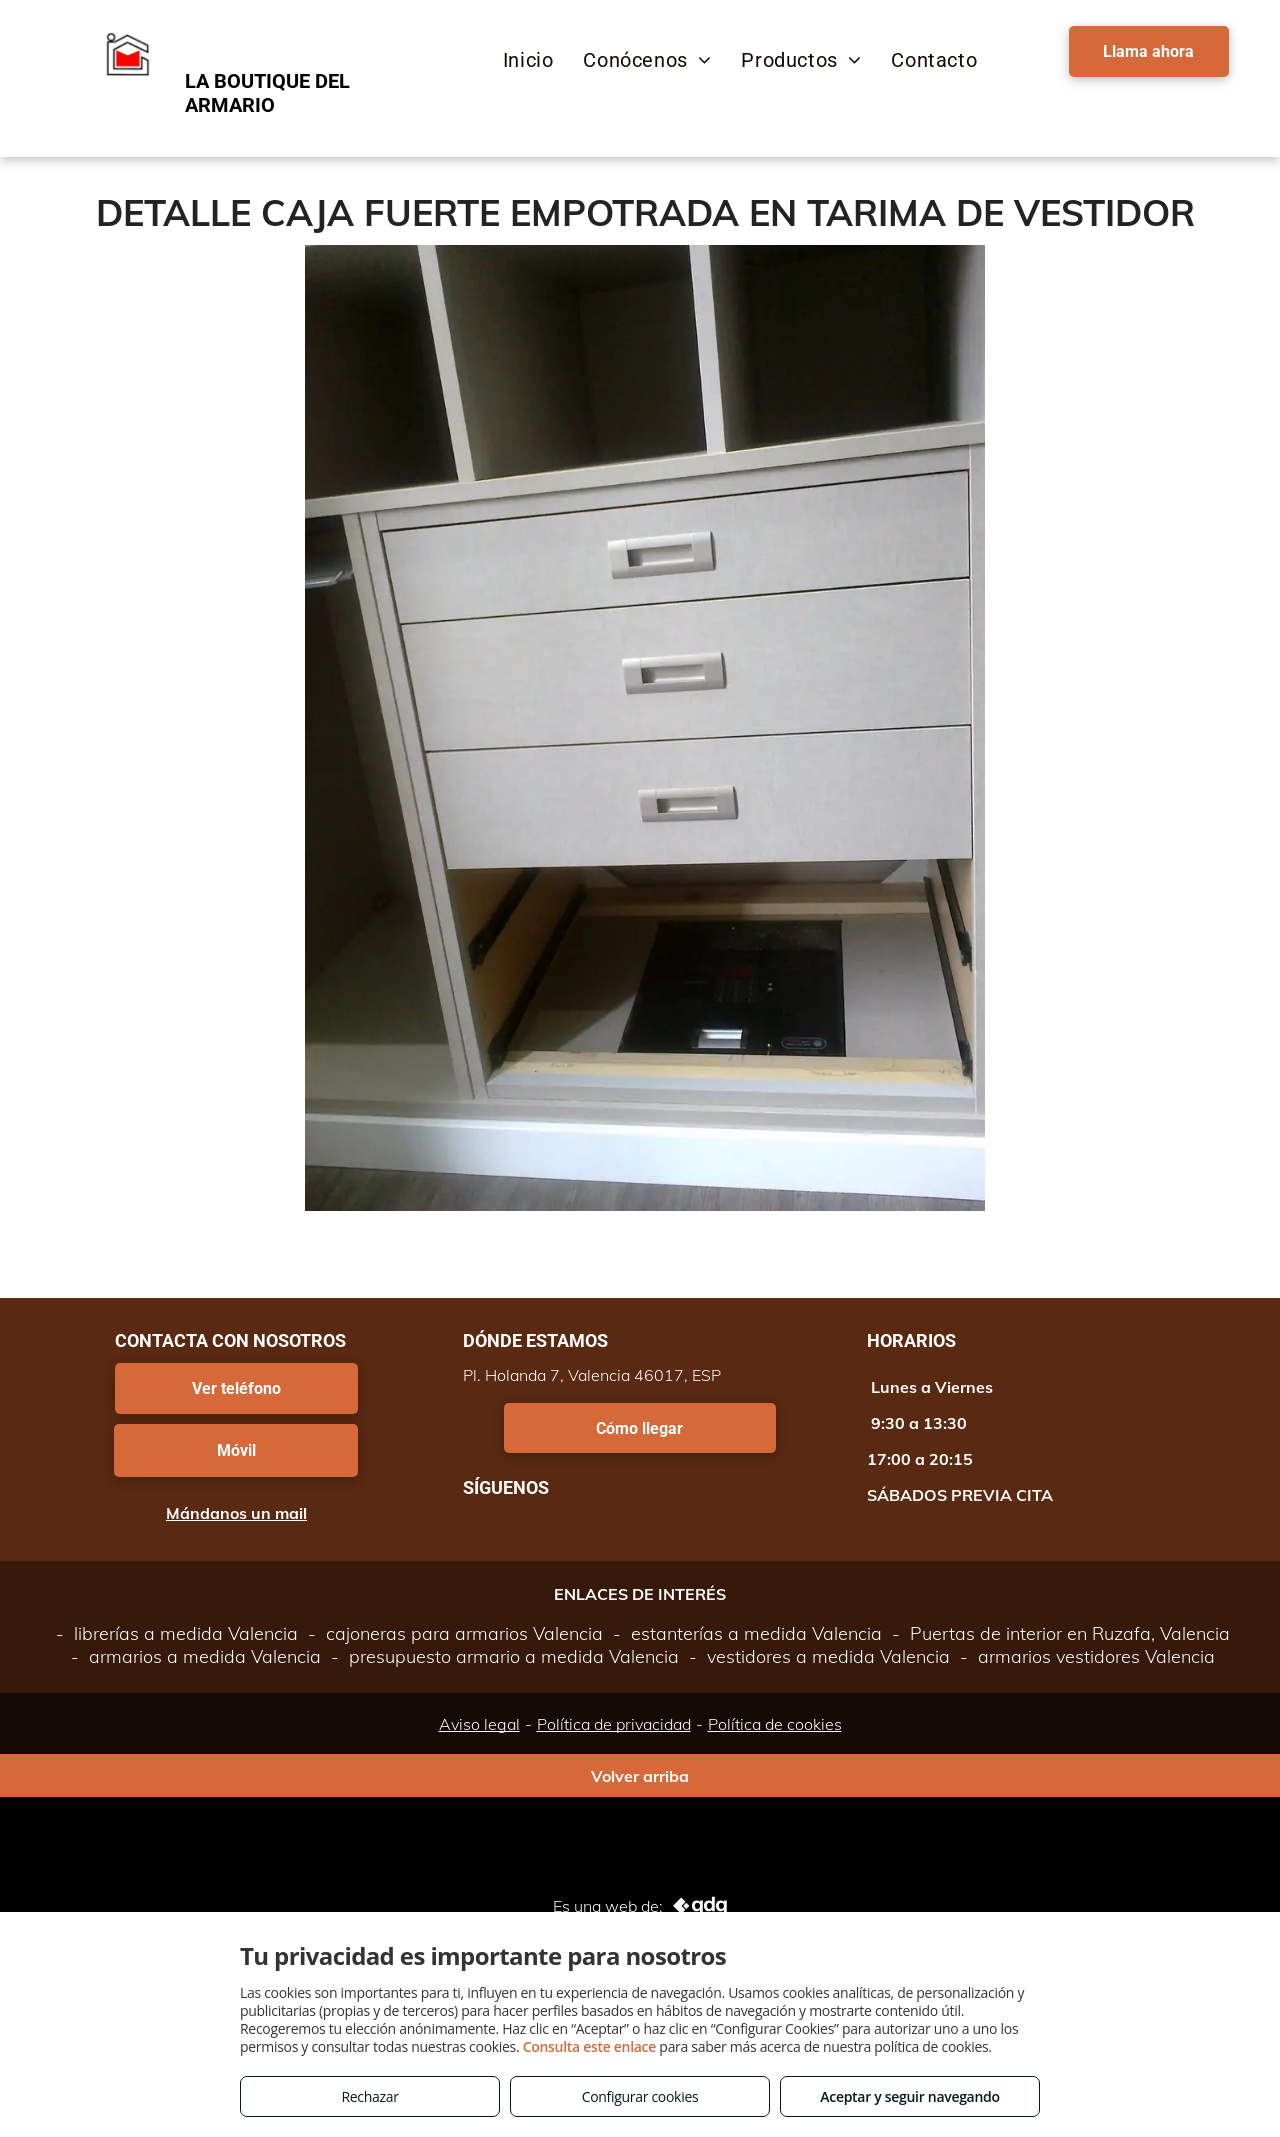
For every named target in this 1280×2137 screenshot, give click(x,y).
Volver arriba (640, 1776)
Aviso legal (479, 1724)
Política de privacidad (614, 1724)
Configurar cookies (640, 2096)
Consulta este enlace (589, 2046)
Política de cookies (775, 1724)
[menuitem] (528, 60)
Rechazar (369, 2096)
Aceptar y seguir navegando (909, 2096)
